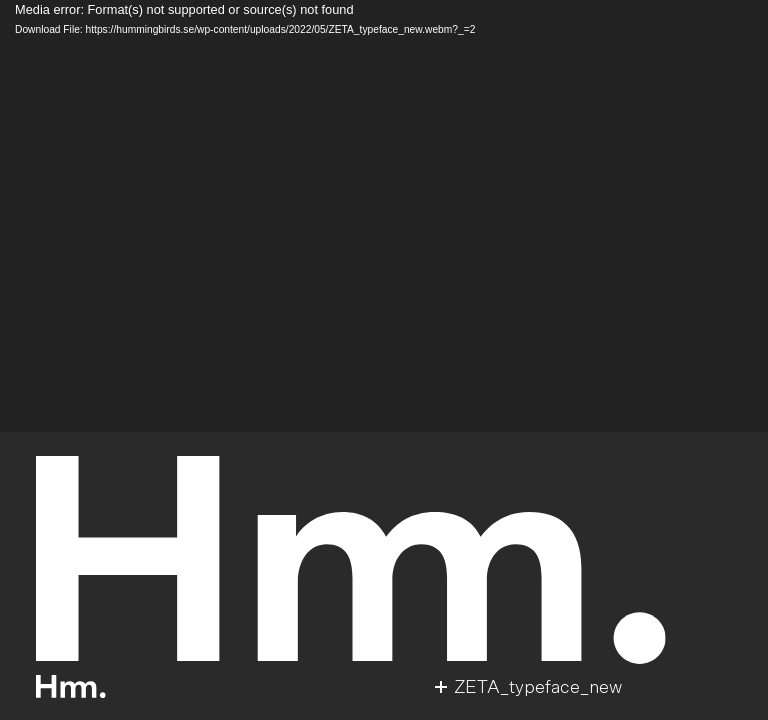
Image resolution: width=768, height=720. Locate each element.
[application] (384, 216)
